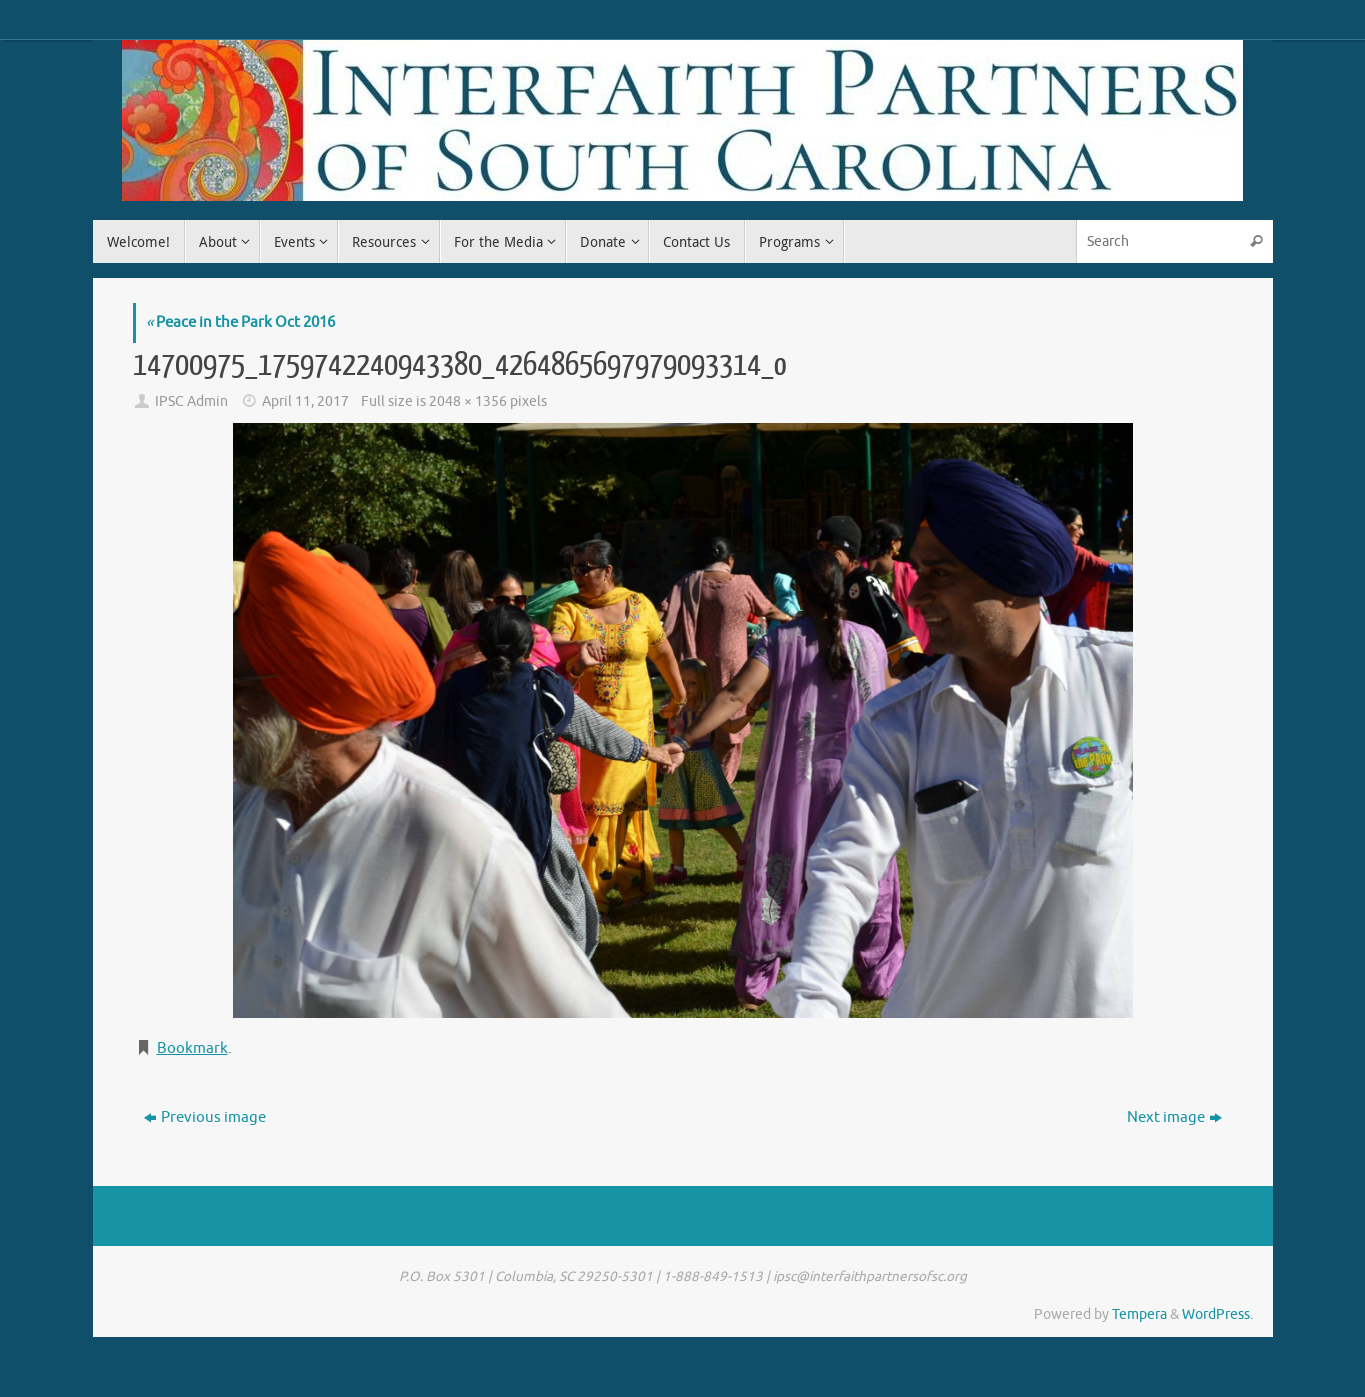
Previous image (205, 1117)
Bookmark (192, 1048)
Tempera (1139, 1314)
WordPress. (1217, 1314)
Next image (1174, 1117)
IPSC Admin (191, 401)
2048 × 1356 (468, 401)
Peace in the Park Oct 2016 (240, 322)
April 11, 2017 (305, 401)
